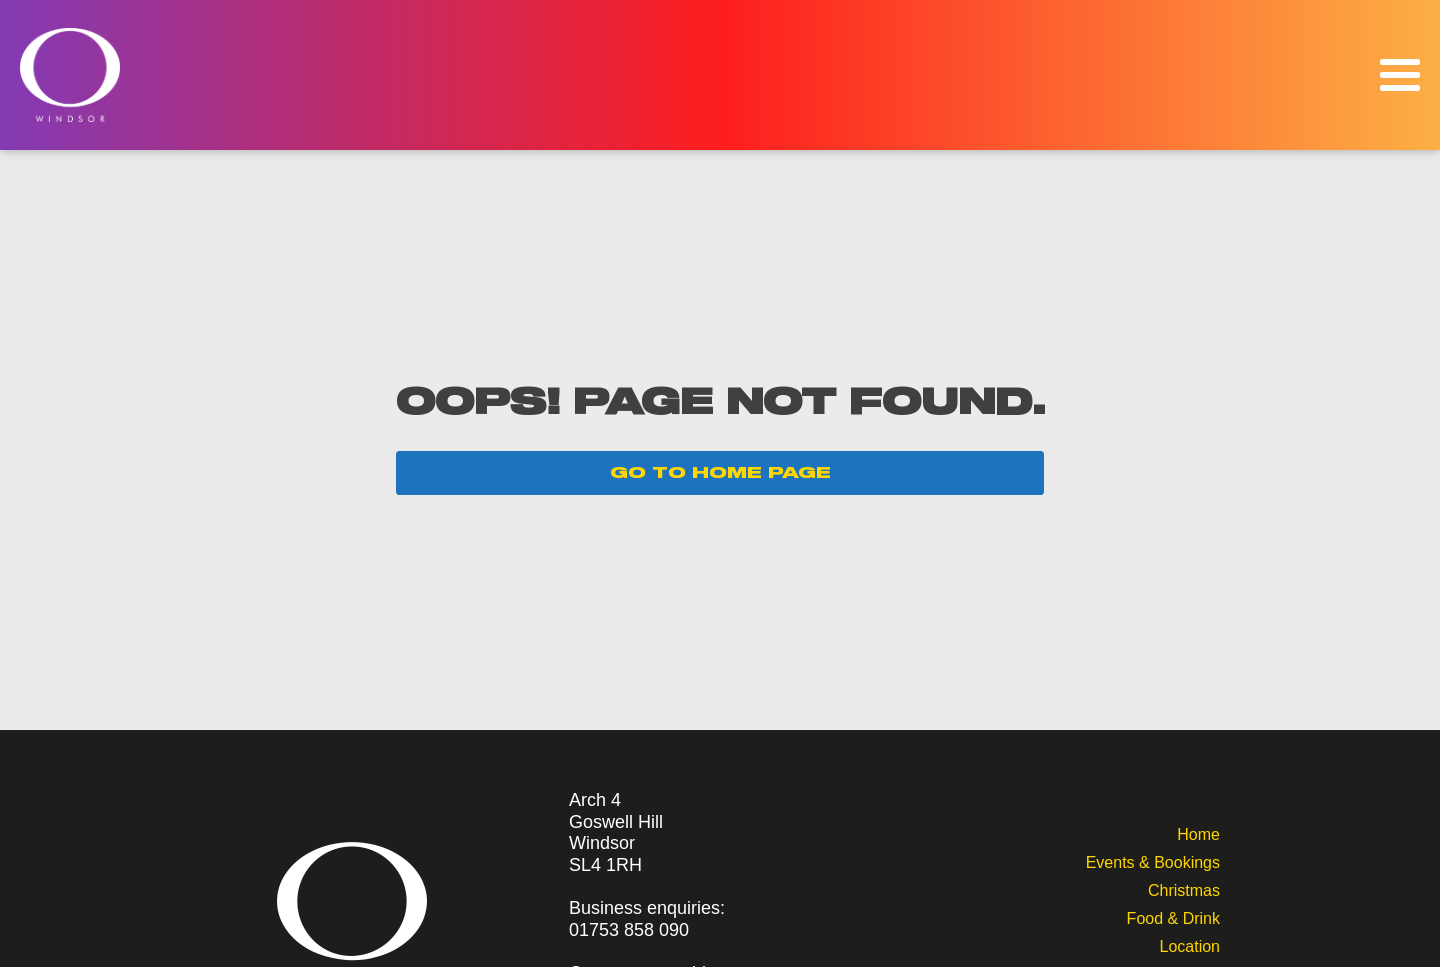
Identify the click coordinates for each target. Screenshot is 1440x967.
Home (1198, 832)
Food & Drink (1173, 916)
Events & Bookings (1153, 860)
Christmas (1184, 888)
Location (1189, 944)
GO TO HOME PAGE (720, 473)
